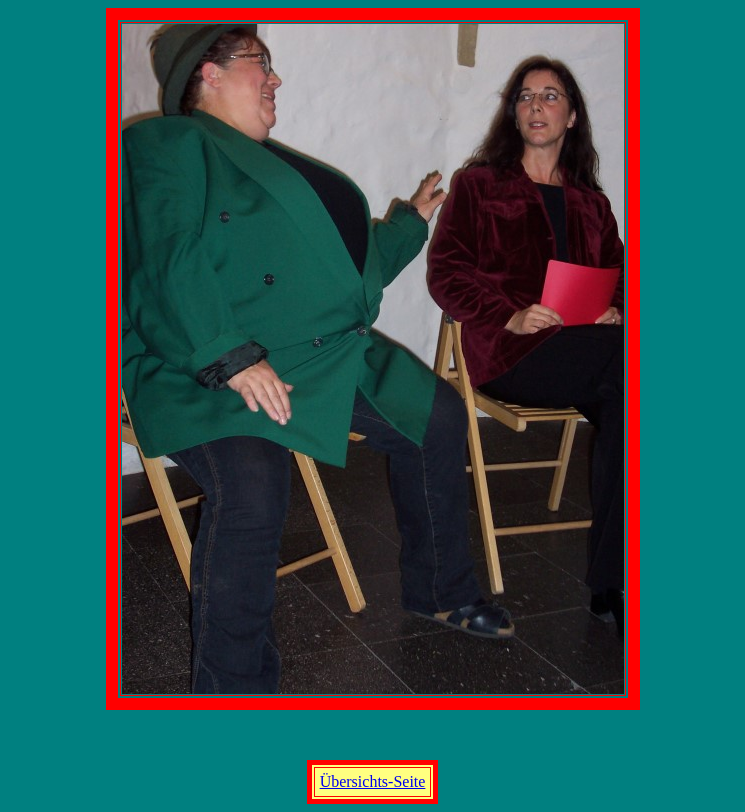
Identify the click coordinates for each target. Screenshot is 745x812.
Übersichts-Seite (373, 781)
